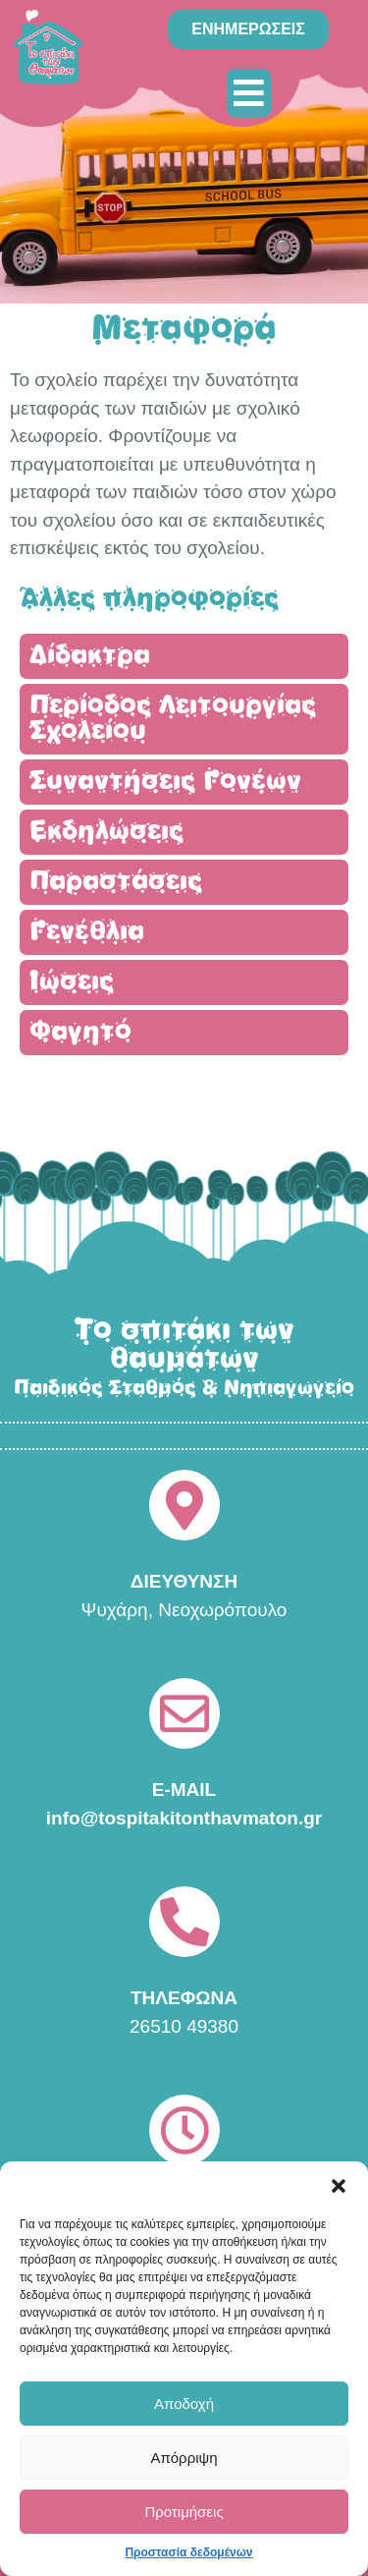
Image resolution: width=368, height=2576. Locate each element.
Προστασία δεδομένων (188, 2552)
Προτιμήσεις (183, 2511)
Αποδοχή (184, 2403)
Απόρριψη (183, 2457)
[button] (338, 2186)
